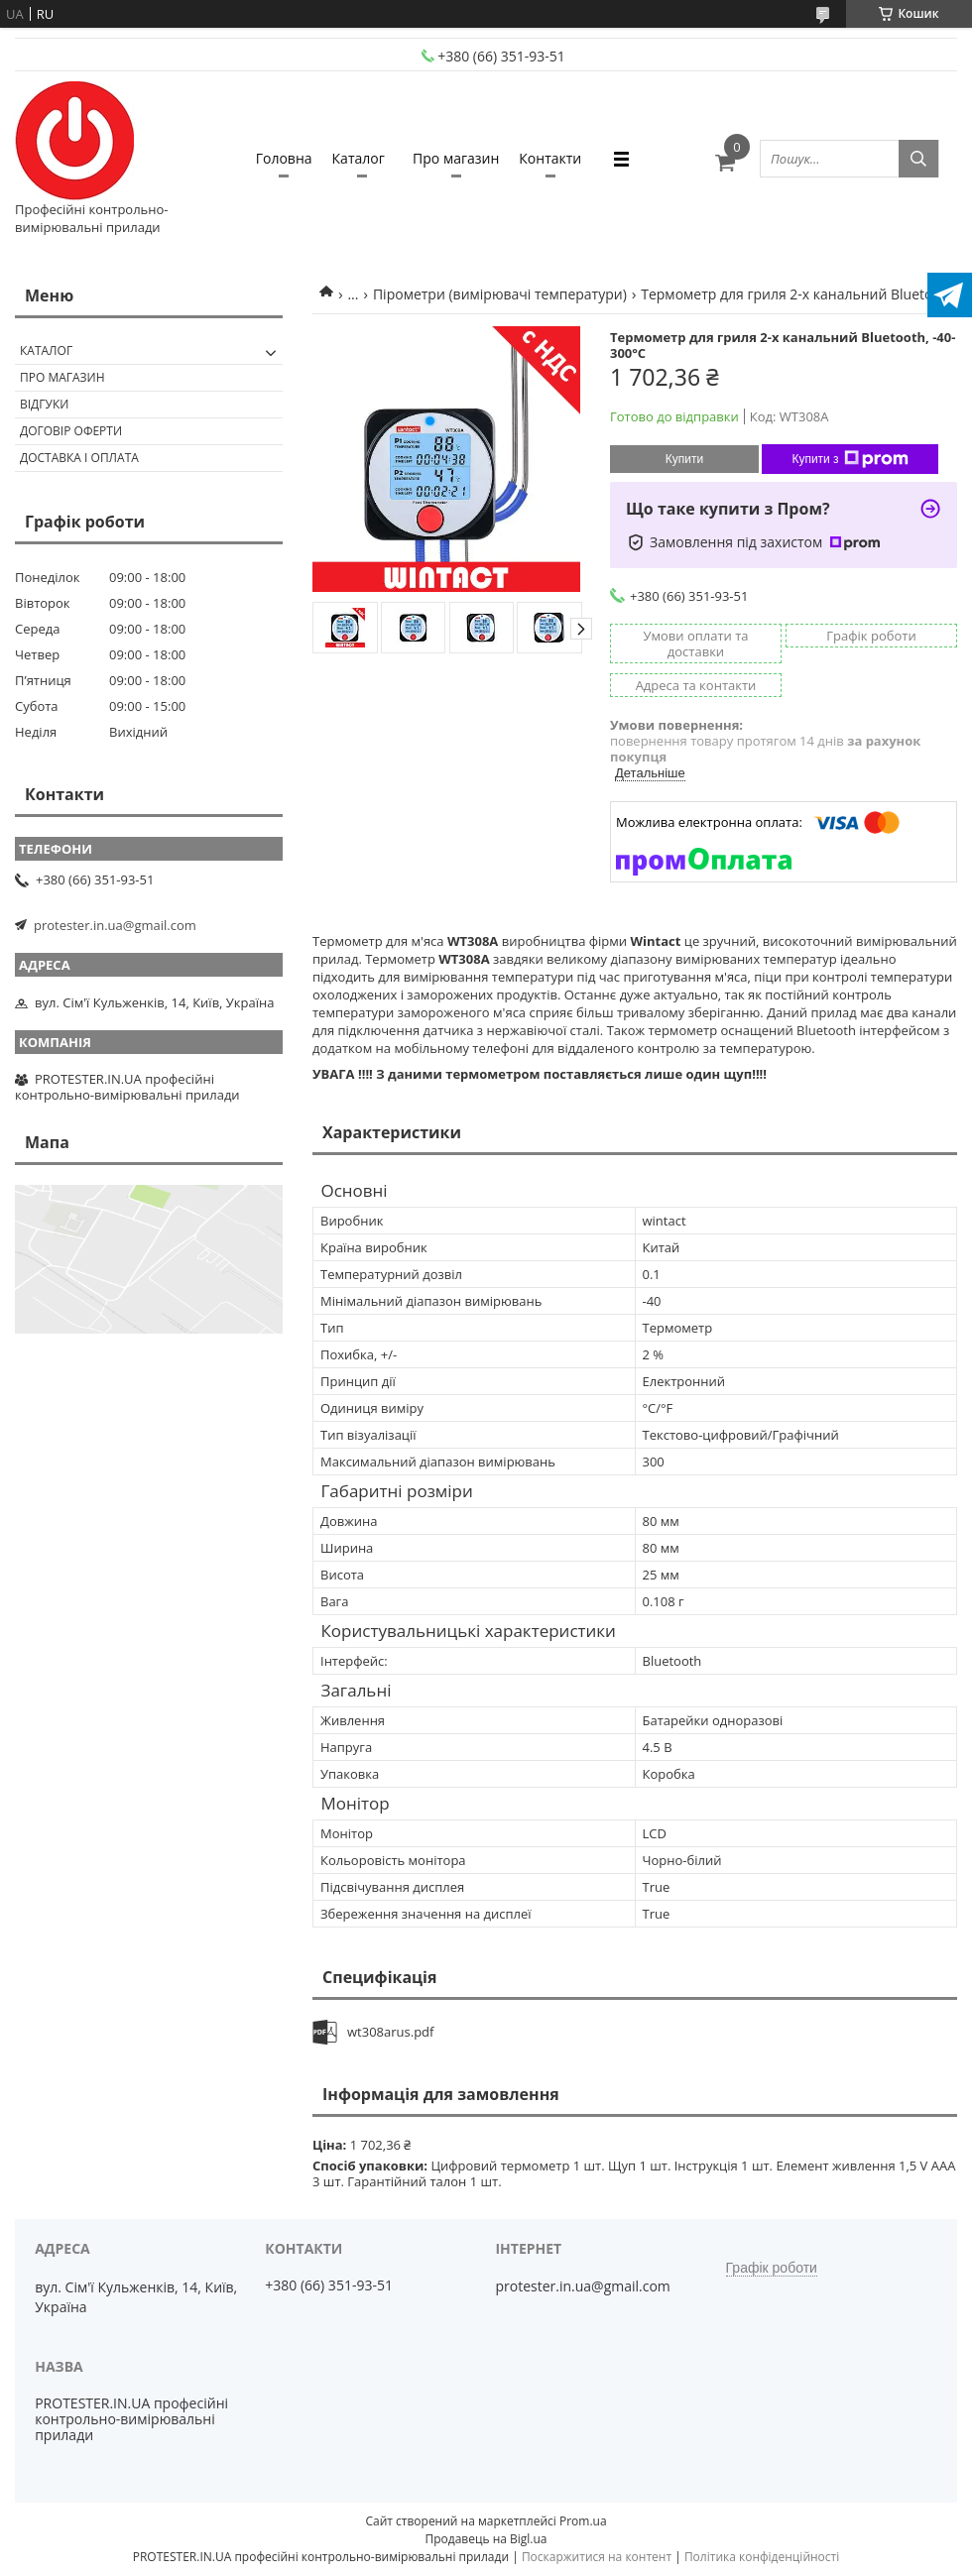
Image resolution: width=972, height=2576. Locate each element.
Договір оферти (71, 430)
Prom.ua (583, 2521)
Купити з (849, 459)
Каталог (358, 158)
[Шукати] (918, 158)
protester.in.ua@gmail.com (115, 925)
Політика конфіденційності (761, 2556)
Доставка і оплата (79, 457)
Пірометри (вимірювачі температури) (500, 294)
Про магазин (456, 158)
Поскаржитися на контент (596, 2556)
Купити (684, 459)
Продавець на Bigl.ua (486, 2538)
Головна (284, 158)
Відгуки (44, 404)
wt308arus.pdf (390, 2032)
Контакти (550, 158)
